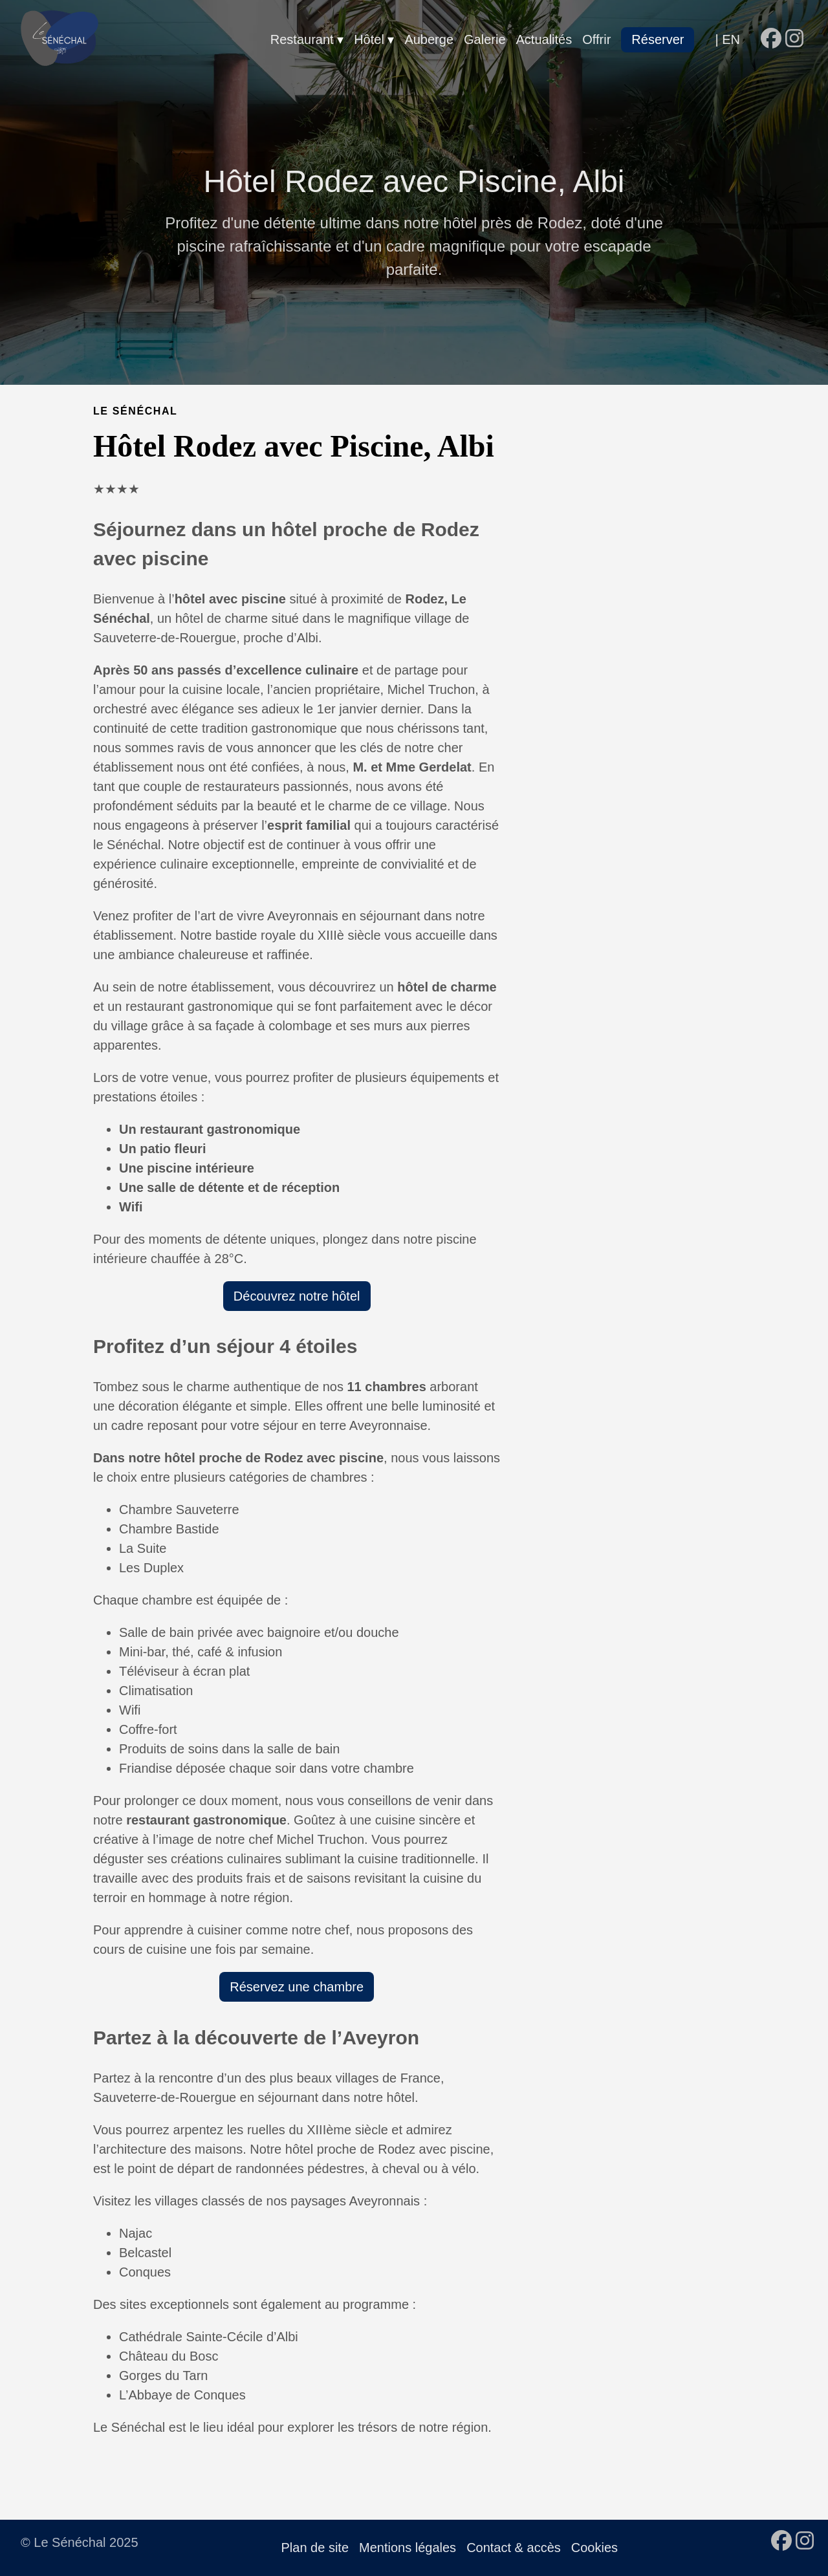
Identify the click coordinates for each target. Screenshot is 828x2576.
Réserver (657, 39)
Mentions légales (407, 2547)
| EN (727, 39)
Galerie (484, 39)
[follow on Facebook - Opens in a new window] (771, 39)
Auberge (428, 39)
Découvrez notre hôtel (297, 1296)
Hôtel (370, 39)
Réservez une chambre (297, 1987)
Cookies (594, 2547)
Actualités (544, 39)
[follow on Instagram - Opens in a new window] (794, 39)
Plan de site (315, 2547)
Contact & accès (513, 2547)
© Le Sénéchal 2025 (79, 2542)
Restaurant (303, 39)
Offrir (596, 39)
